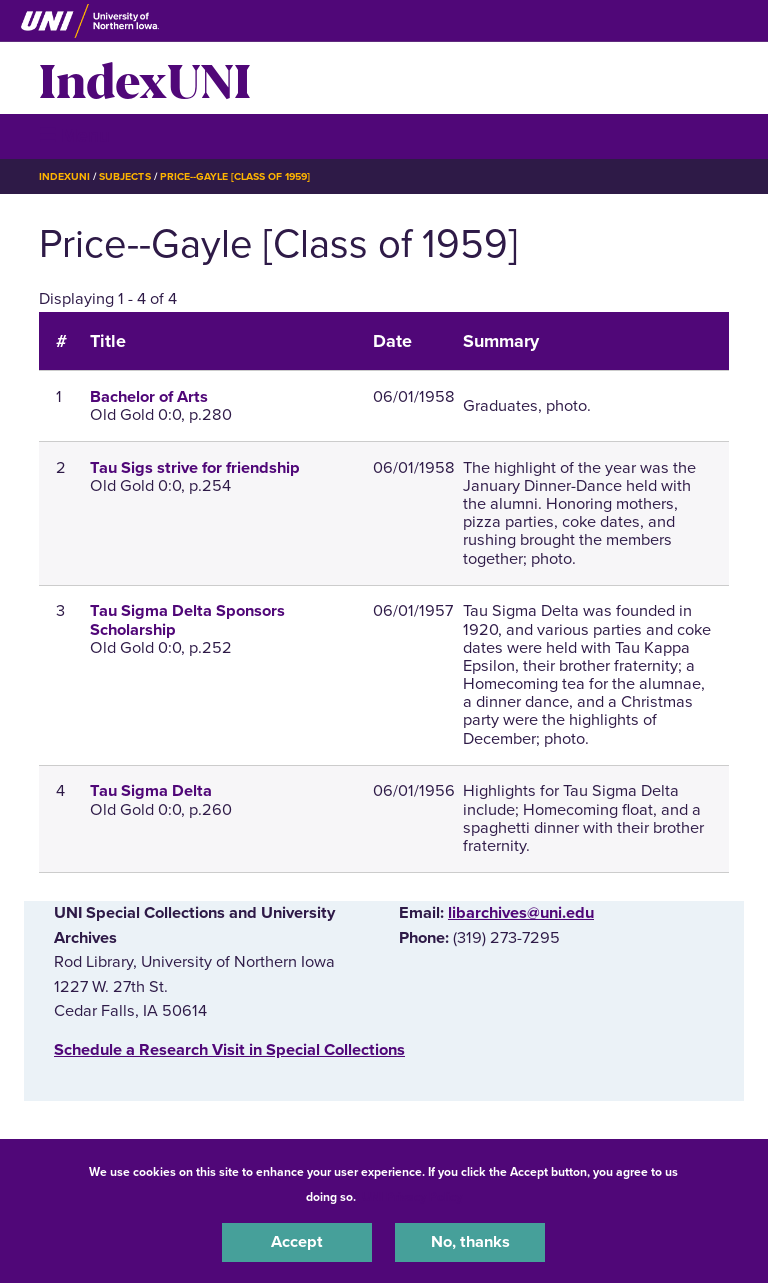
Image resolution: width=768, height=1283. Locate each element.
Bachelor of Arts (149, 397)
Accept (297, 1242)
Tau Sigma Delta (151, 791)
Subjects (124, 176)
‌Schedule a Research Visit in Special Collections (229, 1050)
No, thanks (470, 1242)
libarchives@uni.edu (521, 913)
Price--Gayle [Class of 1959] (235, 176)
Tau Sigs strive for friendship (195, 468)
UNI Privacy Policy (412, 1197)
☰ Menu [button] (74, 135)
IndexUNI (145, 78)
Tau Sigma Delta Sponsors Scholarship (187, 620)
